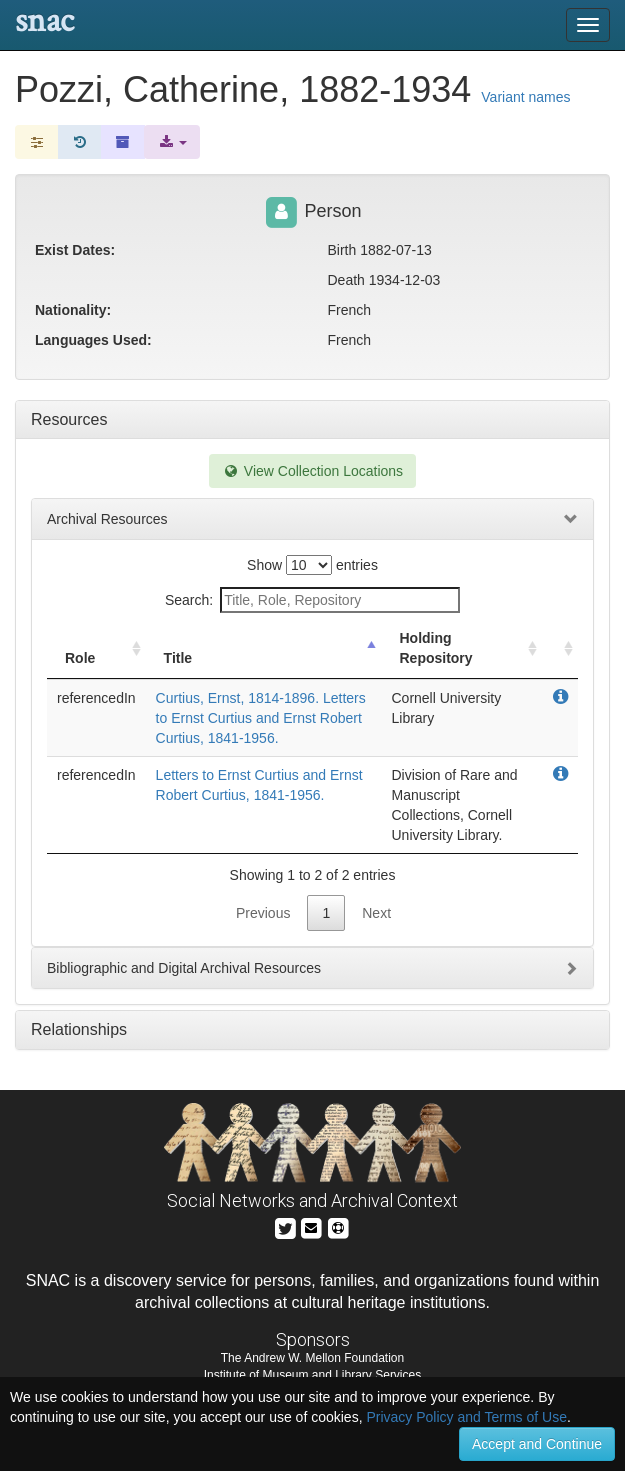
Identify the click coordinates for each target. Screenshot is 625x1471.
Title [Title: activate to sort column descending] (178, 658)
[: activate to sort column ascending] (560, 648)
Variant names (525, 97)
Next (376, 913)
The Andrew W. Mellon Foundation (312, 1358)
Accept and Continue (537, 1444)
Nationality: (73, 310)
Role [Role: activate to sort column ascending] (80, 658)
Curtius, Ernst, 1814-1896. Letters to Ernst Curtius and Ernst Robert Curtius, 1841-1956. (261, 718)
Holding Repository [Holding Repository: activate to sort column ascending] (435, 648)
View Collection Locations (312, 471)
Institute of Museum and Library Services (312, 1375)
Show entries (312, 565)
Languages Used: (93, 340)
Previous (263, 913)
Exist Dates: (75, 250)
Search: (312, 600)
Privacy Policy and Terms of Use (466, 1417)
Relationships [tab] (79, 1029)
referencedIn (96, 698)
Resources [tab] (69, 419)
